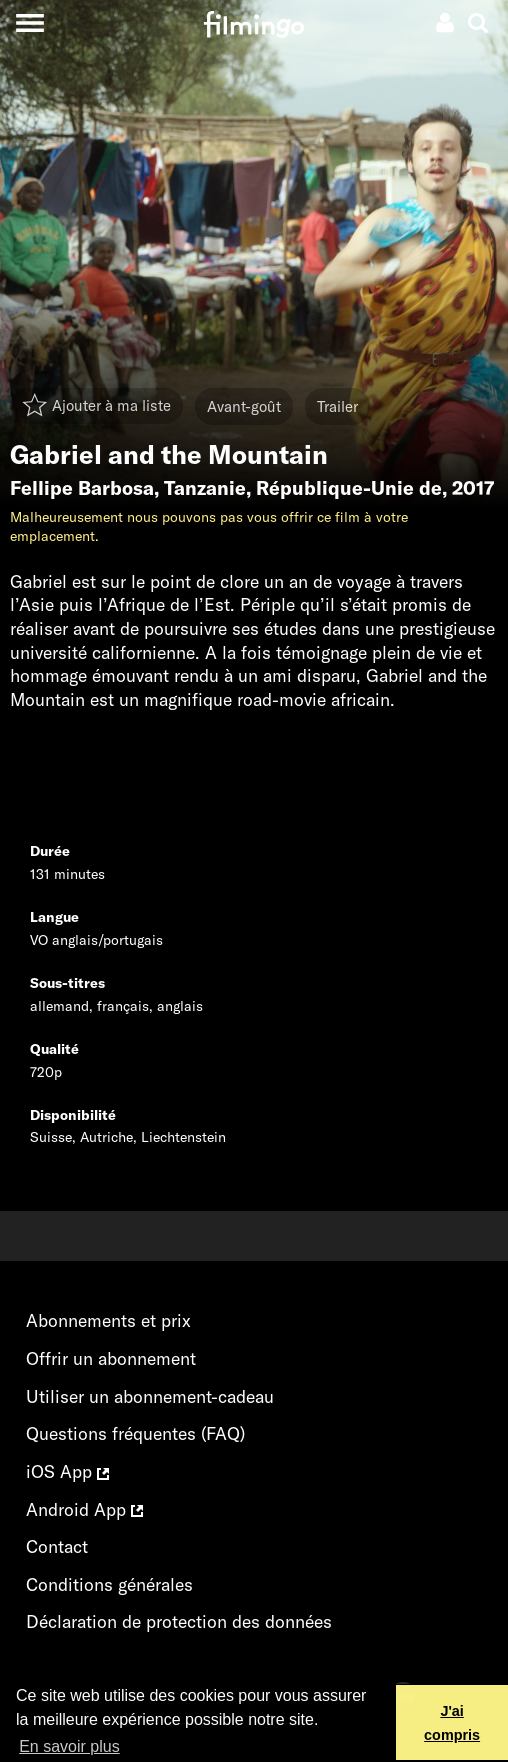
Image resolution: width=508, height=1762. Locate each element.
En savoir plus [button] (69, 1746)
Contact (57, 1546)
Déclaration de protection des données (179, 1621)
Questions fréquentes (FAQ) (135, 1433)
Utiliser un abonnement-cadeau (150, 1396)
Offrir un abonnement (111, 1358)
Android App (84, 1509)
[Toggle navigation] (29, 22)
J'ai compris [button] (452, 1723)
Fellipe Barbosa (82, 488)
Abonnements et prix (108, 1320)
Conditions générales (109, 1584)
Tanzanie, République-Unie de (303, 488)
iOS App (67, 1471)
